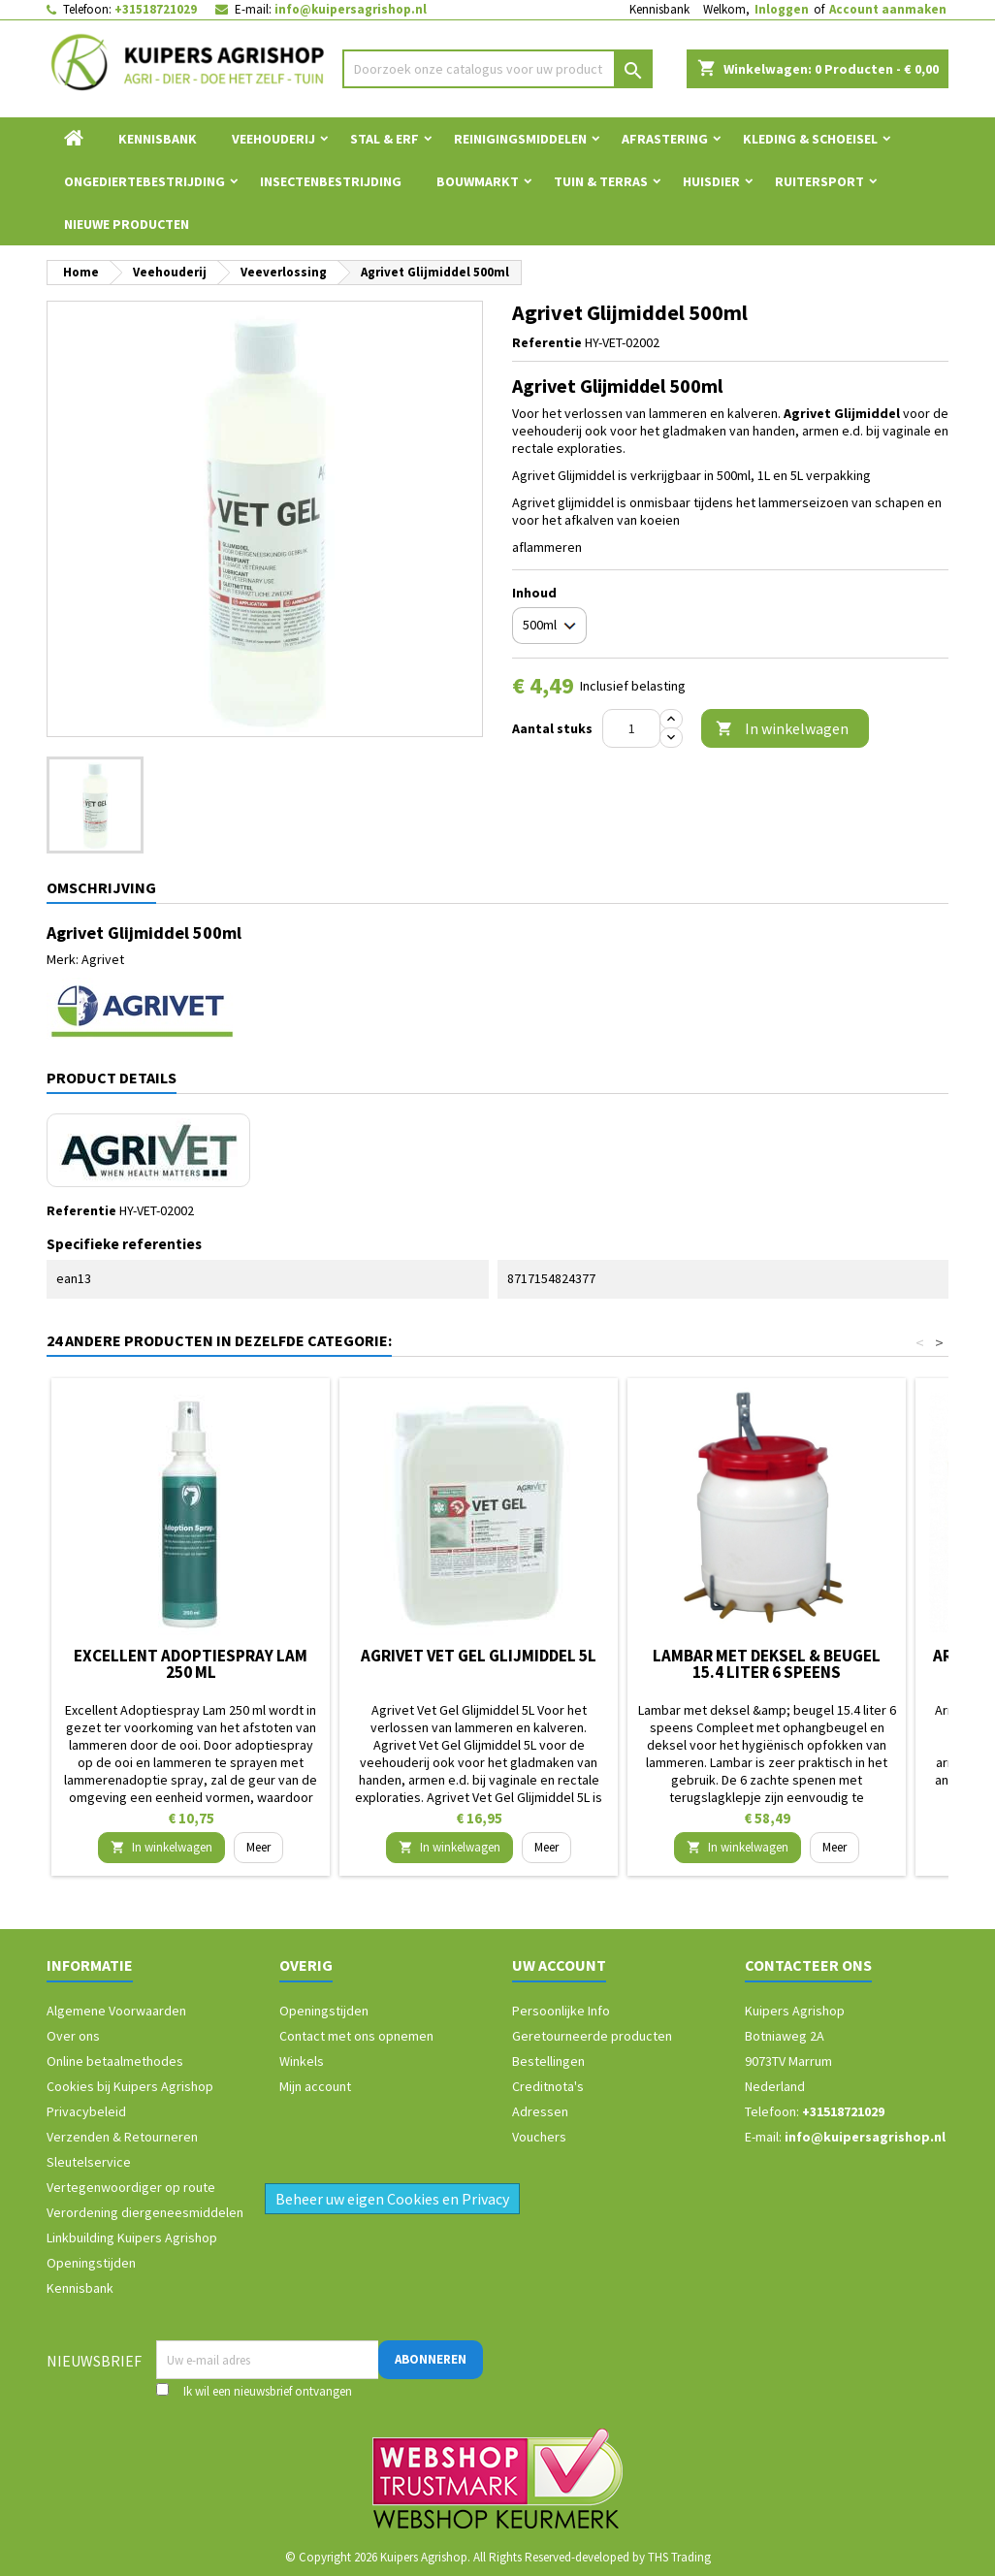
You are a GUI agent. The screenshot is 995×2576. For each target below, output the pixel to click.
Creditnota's (548, 2086)
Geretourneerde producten (592, 2036)
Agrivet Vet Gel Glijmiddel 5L (478, 1655)
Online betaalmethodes (115, 2061)
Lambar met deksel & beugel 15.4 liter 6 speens (767, 1664)
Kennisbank (659, 9)
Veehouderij (273, 138)
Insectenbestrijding (330, 181)
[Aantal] (631, 728)
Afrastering (665, 138)
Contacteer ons (808, 1965)
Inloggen (781, 9)
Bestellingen (548, 2061)
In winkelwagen (782, 729)
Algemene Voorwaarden (116, 2010)
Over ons (73, 2036)
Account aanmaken (888, 9)
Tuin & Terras (601, 181)
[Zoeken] (497, 68)
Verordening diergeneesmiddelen (145, 2212)
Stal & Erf (384, 138)
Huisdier (711, 181)
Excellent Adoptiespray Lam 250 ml (190, 1664)
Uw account (559, 1965)
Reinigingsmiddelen (520, 138)
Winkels (301, 2061)
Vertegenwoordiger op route (131, 2187)
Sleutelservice (89, 2162)
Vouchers (539, 2136)
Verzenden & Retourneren (122, 2136)
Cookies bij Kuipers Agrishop (130, 2086)
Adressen (540, 2111)
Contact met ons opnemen (356, 2036)
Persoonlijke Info (561, 2010)
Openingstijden (91, 2262)
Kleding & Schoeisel (810, 138)
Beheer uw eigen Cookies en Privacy (392, 2198)
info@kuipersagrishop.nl (350, 9)
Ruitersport (819, 181)
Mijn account (315, 2086)
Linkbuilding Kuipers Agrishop (132, 2237)
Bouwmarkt (477, 181)
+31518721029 (155, 9)
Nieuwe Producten (126, 224)
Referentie (547, 342)
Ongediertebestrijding (144, 181)
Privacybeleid (86, 2111)
